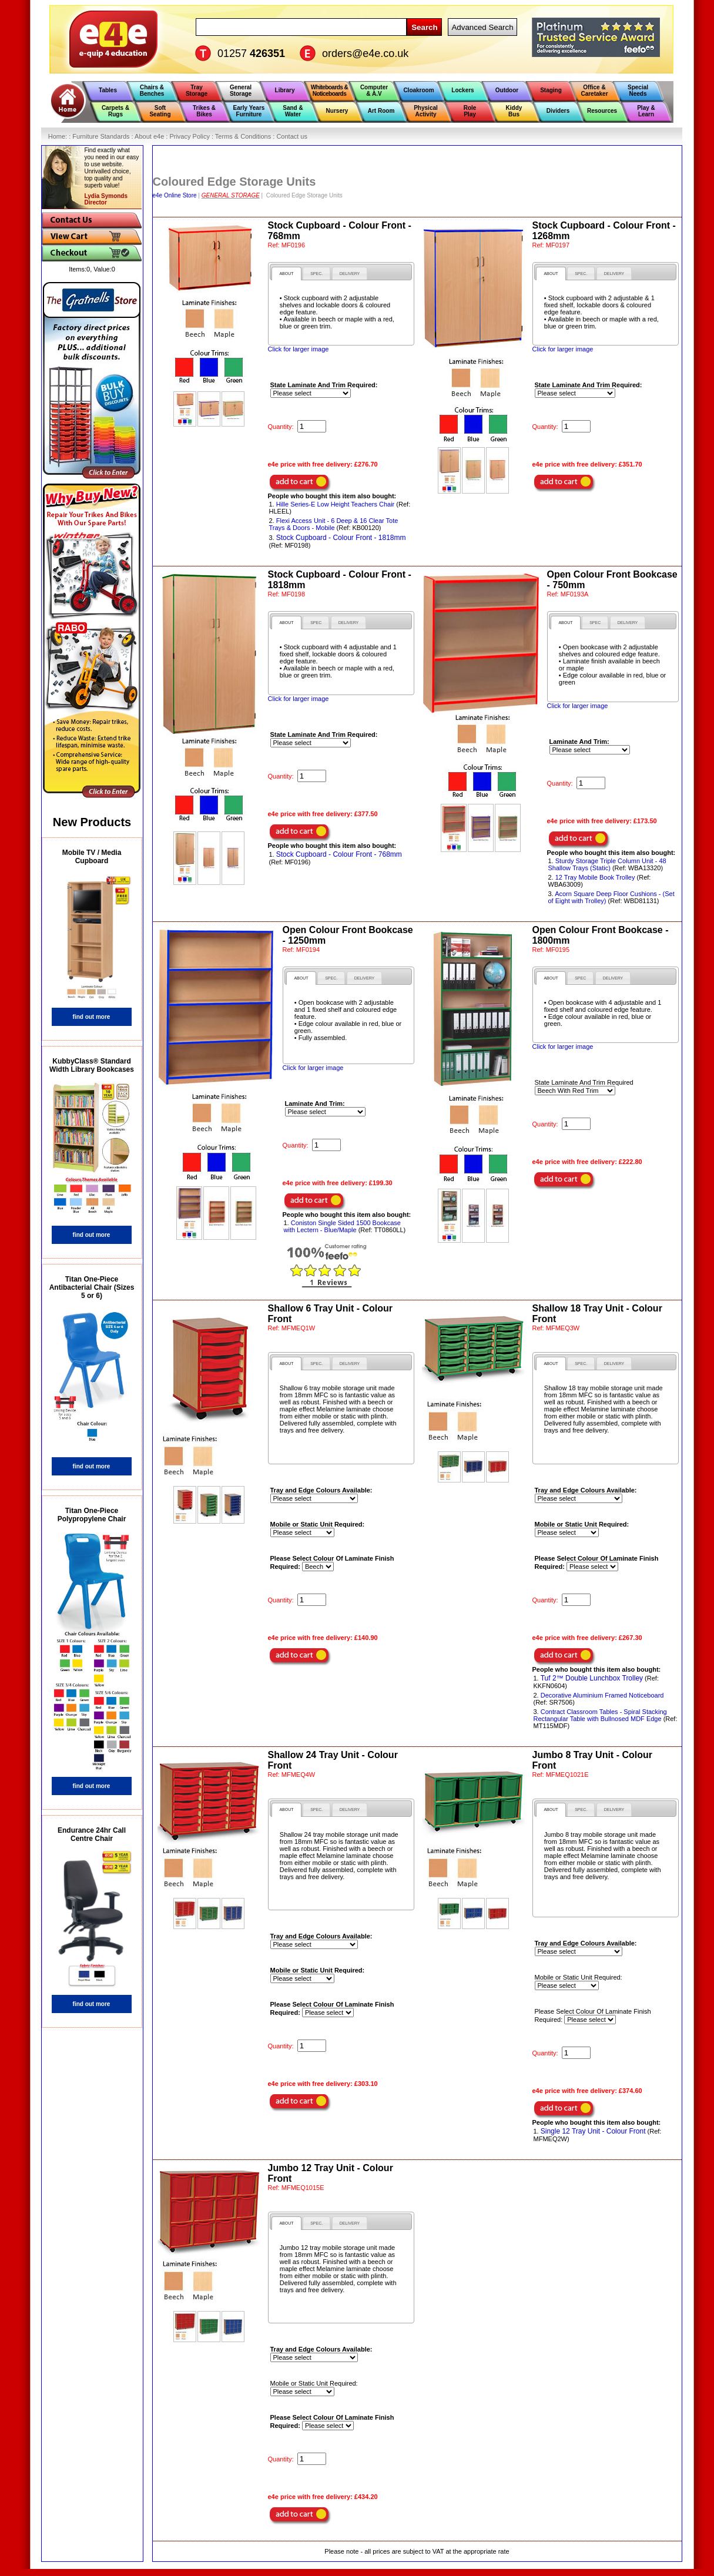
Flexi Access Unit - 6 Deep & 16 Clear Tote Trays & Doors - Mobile (333, 524)
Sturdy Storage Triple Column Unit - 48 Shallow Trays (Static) (607, 864)
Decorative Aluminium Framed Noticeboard (602, 1695)
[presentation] (286, 273)
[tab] (286, 273)
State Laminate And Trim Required (584, 1082)
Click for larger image (298, 349)
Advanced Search (482, 27)
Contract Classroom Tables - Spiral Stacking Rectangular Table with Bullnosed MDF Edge (600, 1715)
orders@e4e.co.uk (365, 53)
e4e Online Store (175, 195)
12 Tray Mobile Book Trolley (595, 877)
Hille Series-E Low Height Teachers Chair (335, 504)
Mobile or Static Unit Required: (578, 1977)
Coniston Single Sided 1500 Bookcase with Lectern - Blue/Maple (342, 1226)
